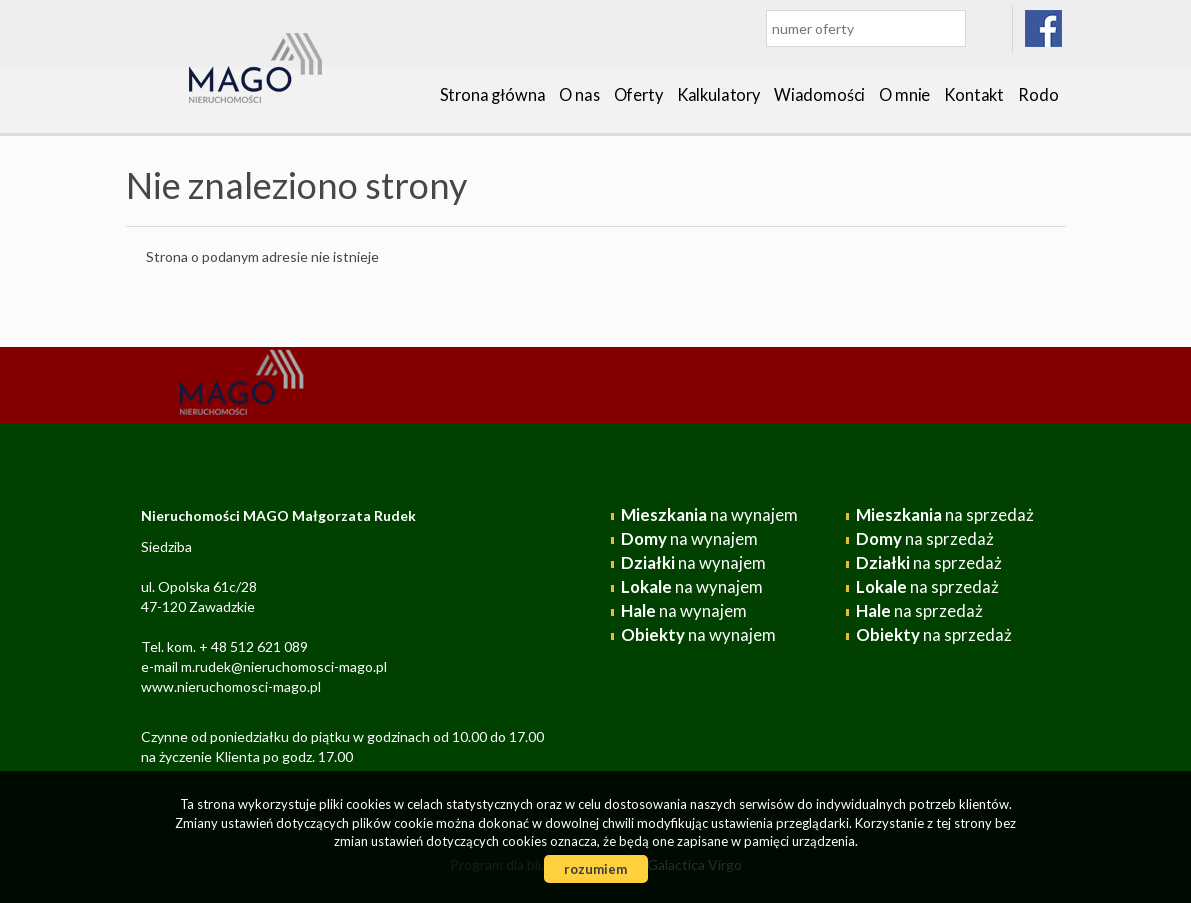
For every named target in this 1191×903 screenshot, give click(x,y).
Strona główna (493, 94)
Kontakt (974, 94)
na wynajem (709, 514)
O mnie (904, 94)
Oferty (638, 94)
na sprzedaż (945, 514)
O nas (579, 94)
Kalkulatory (718, 94)
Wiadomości (819, 94)
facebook (1044, 28)
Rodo (1038, 94)
